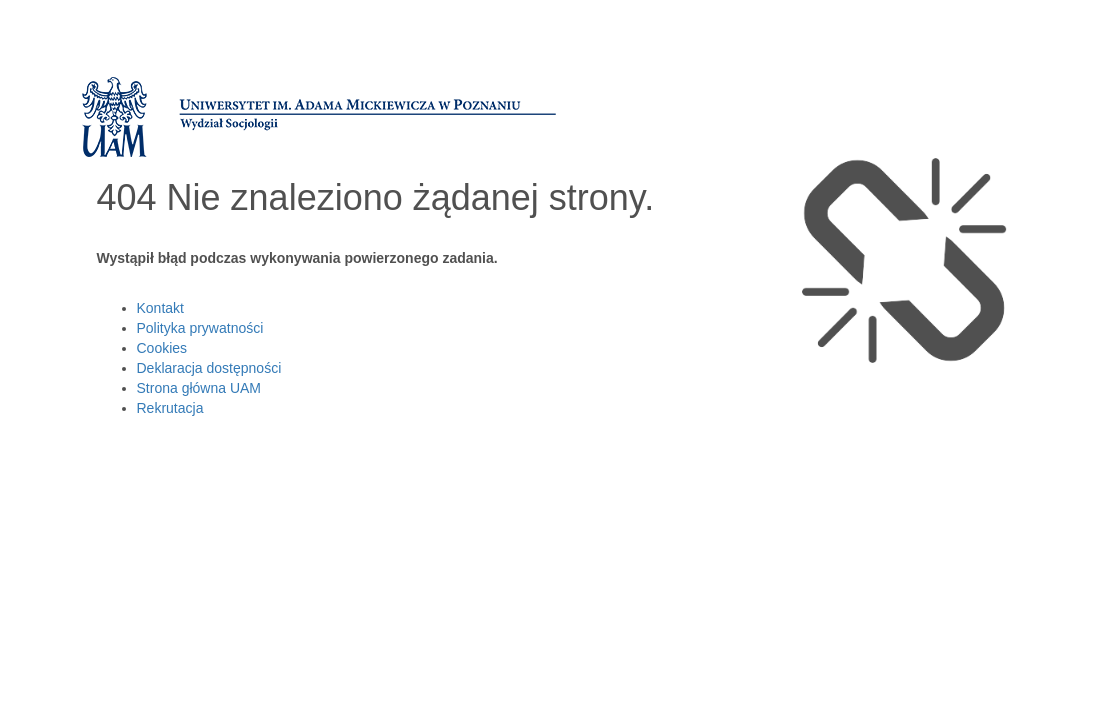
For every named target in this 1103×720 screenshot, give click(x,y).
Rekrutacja (170, 408)
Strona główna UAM (199, 388)
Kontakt (160, 308)
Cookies (162, 348)
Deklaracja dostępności (209, 368)
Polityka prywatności (200, 328)
